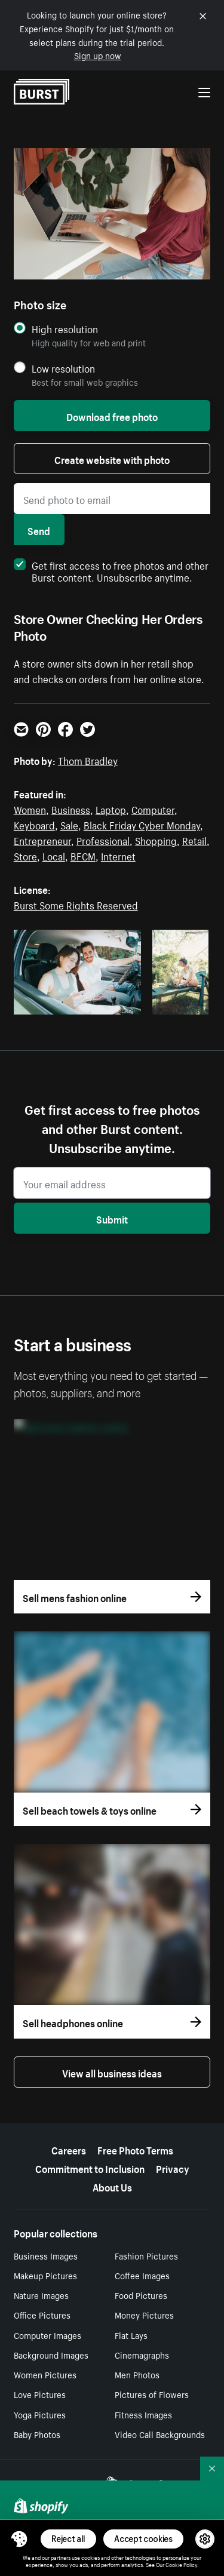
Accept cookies (143, 2538)
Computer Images (47, 2334)
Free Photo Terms (135, 2149)
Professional (103, 839)
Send (38, 529)
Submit (112, 1218)
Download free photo (112, 415)
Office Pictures (42, 2314)
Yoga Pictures (40, 2414)
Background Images (51, 2354)
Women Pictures (45, 2374)
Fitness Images (143, 2414)
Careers (68, 2149)
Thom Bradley (88, 759)
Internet (118, 855)
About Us (112, 2186)
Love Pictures (40, 2393)
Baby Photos (37, 2433)
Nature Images (41, 2294)
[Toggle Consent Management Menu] (19, 2539)
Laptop (111, 808)
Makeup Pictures (45, 2275)
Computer (152, 808)
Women (30, 808)
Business (70, 808)
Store (25, 855)
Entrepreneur (42, 839)
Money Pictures (144, 2314)
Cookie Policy (181, 2564)
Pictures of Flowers (152, 2393)
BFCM (83, 855)
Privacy (172, 2167)
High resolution (65, 329)
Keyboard (34, 824)
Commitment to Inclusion (90, 2167)
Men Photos (137, 2374)
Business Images (46, 2255)
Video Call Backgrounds (160, 2433)
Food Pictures (141, 2294)
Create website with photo (112, 458)
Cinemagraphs (142, 2354)
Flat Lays (131, 2334)
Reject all (68, 2538)
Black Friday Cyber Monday (142, 824)
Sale (69, 824)
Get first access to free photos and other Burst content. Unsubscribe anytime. (111, 570)
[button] (19, 2539)
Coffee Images (142, 2275)
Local (53, 855)
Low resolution (63, 368)
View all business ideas (112, 2072)
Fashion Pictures (146, 2255)
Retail (194, 839)
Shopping (156, 839)
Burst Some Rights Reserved (76, 904)
